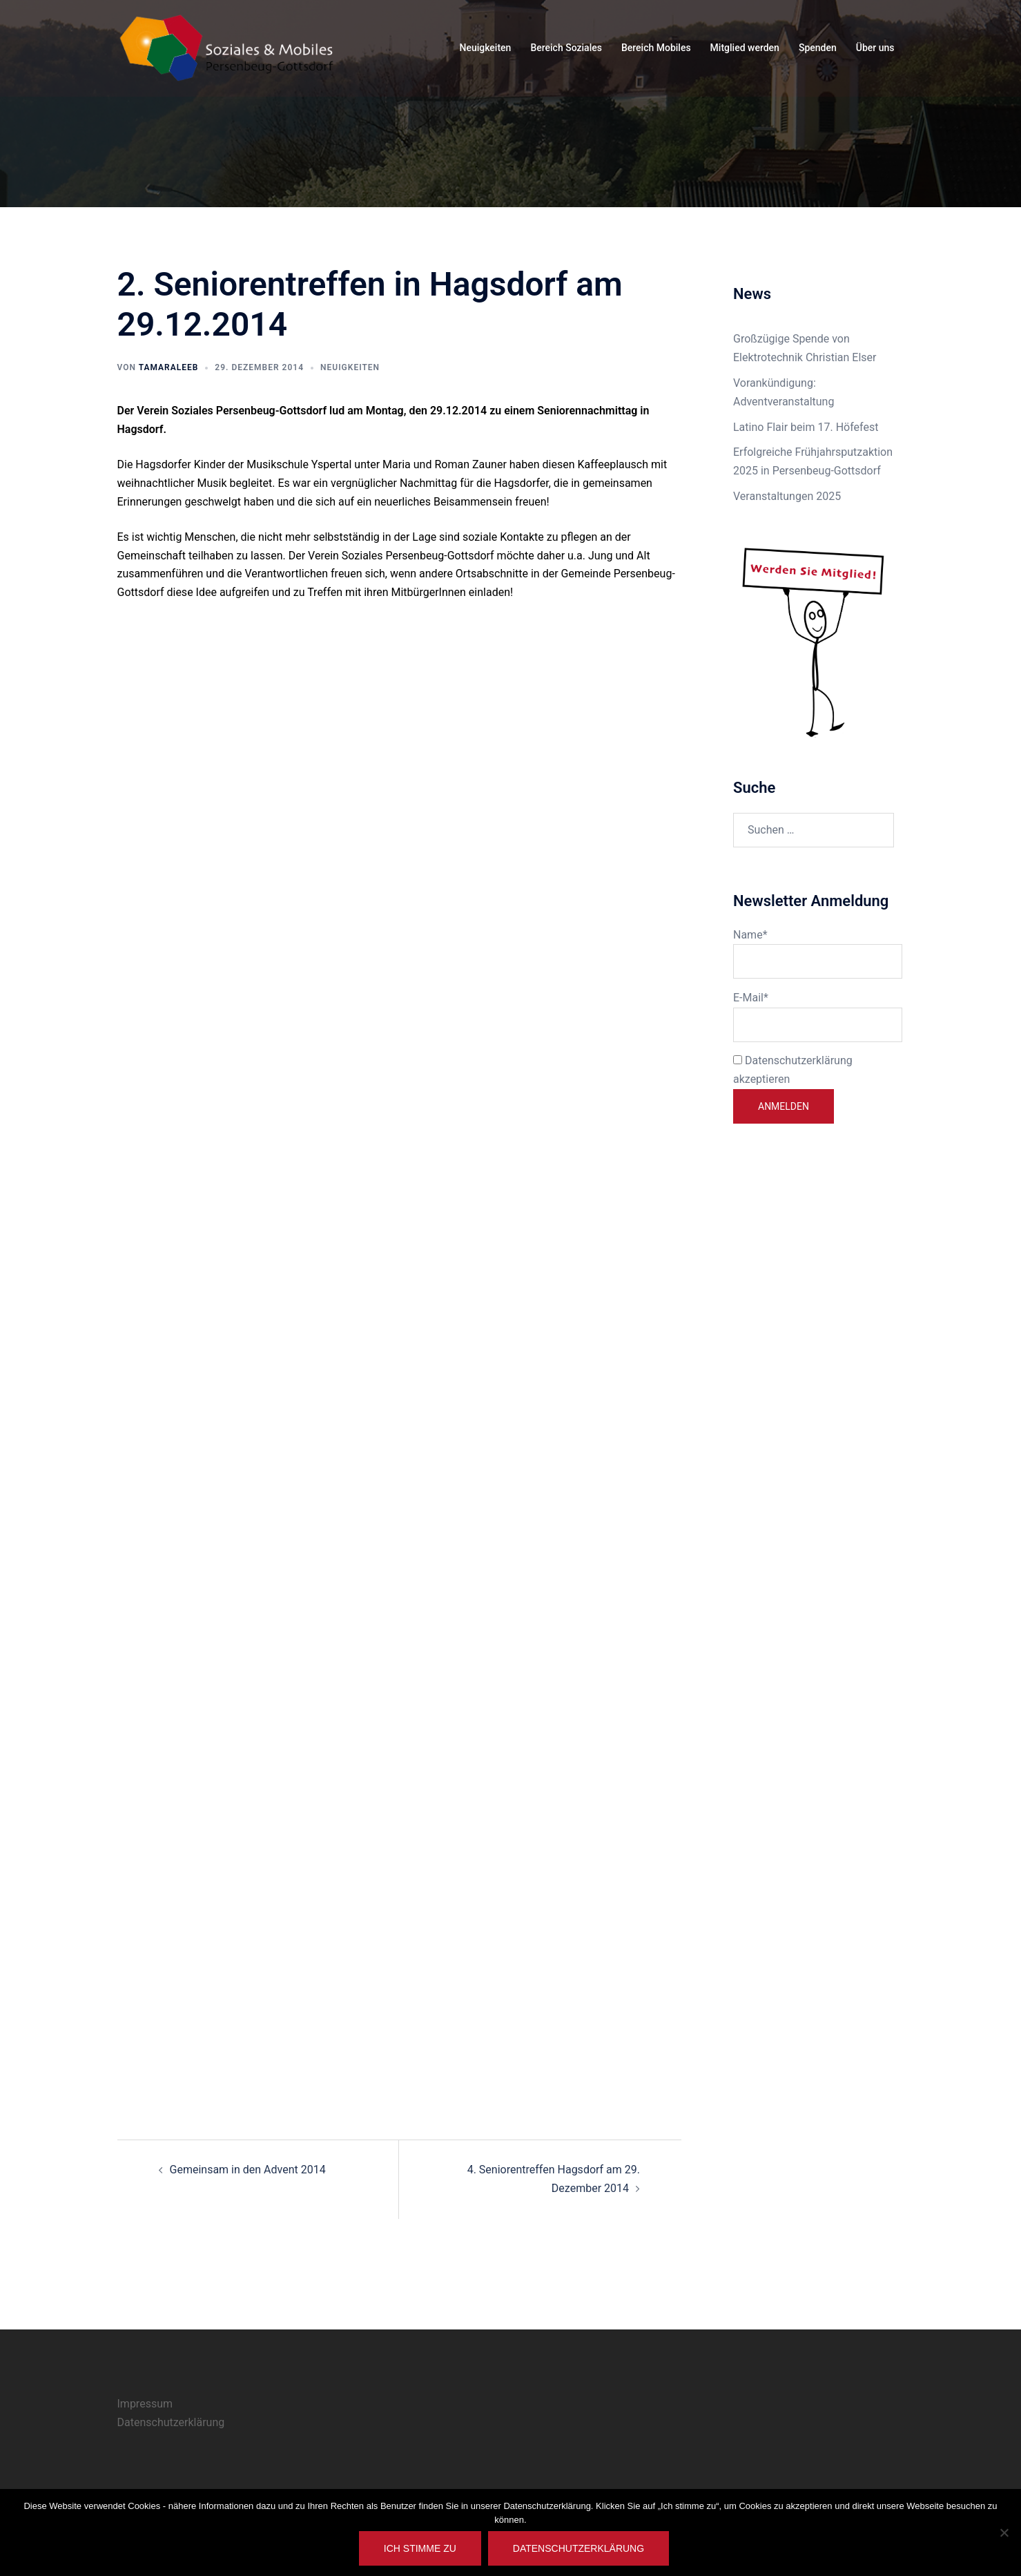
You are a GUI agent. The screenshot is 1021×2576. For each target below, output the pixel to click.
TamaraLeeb (169, 367)
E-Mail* (813, 1016)
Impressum (145, 2403)
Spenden (818, 47)
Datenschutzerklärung (171, 2422)
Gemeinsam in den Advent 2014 (248, 2169)
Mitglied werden (744, 47)
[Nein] (1004, 2532)
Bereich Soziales (566, 47)
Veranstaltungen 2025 (787, 496)
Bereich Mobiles (656, 47)
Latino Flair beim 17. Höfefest (805, 427)
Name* (813, 953)
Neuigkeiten (485, 47)
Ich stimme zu (420, 2548)
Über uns (875, 47)
